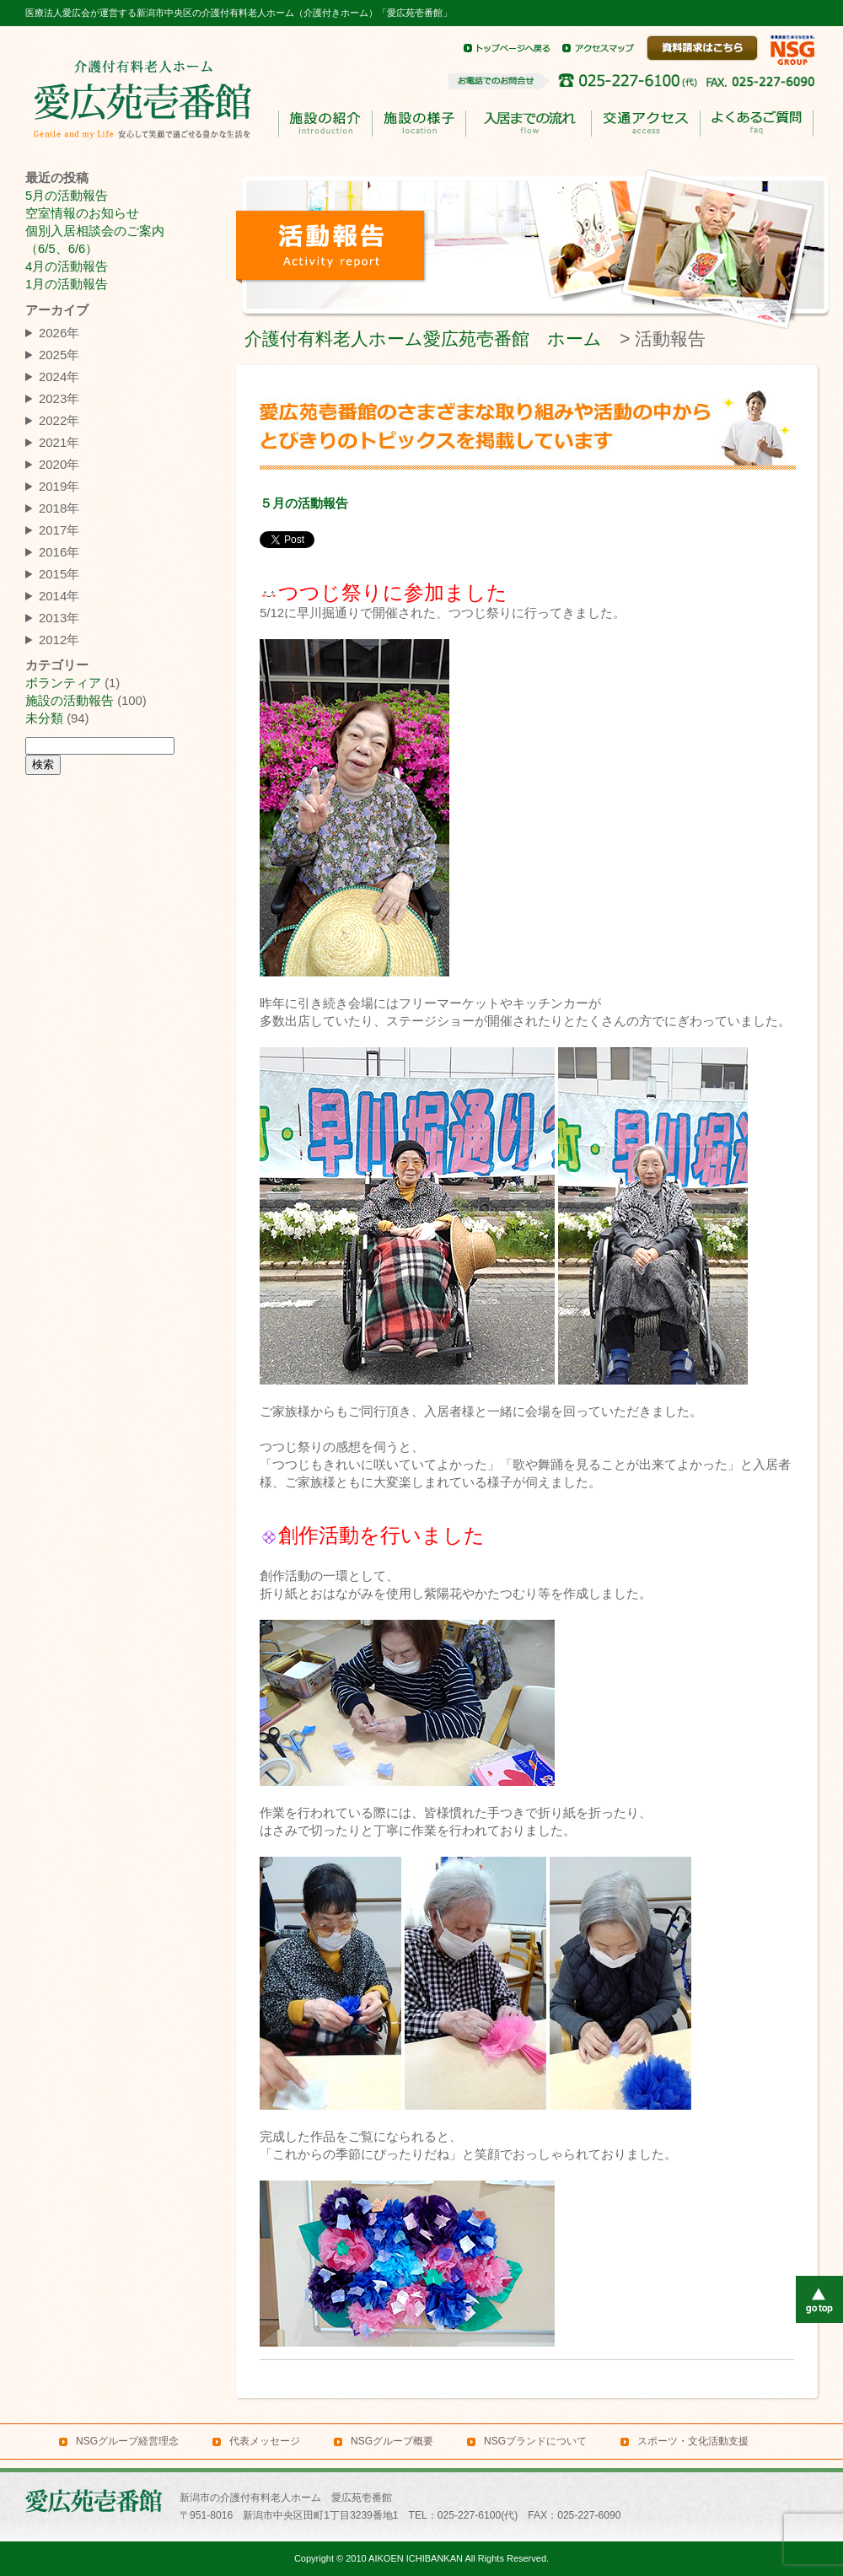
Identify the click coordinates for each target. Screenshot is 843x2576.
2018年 (59, 508)
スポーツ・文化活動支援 (693, 2441)
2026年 (59, 332)
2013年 (59, 617)
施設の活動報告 (69, 700)
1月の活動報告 (66, 284)
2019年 (59, 486)
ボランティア (63, 683)
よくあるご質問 (756, 124)
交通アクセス (645, 123)
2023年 (59, 398)
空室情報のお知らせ (82, 213)
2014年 (59, 596)
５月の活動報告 (304, 503)
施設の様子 (418, 123)
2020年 (59, 464)
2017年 (59, 530)
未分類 (44, 718)
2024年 (59, 376)
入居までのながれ (528, 124)
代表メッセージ (264, 2441)
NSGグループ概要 (392, 2441)
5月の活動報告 (66, 195)
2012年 (59, 639)
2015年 (59, 574)
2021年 (59, 442)
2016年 (59, 552)
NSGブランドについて (535, 2441)
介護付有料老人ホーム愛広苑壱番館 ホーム (423, 339)
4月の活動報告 (66, 266)
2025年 (59, 354)
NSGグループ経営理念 (127, 2441)
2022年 (59, 420)
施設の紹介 (325, 123)
